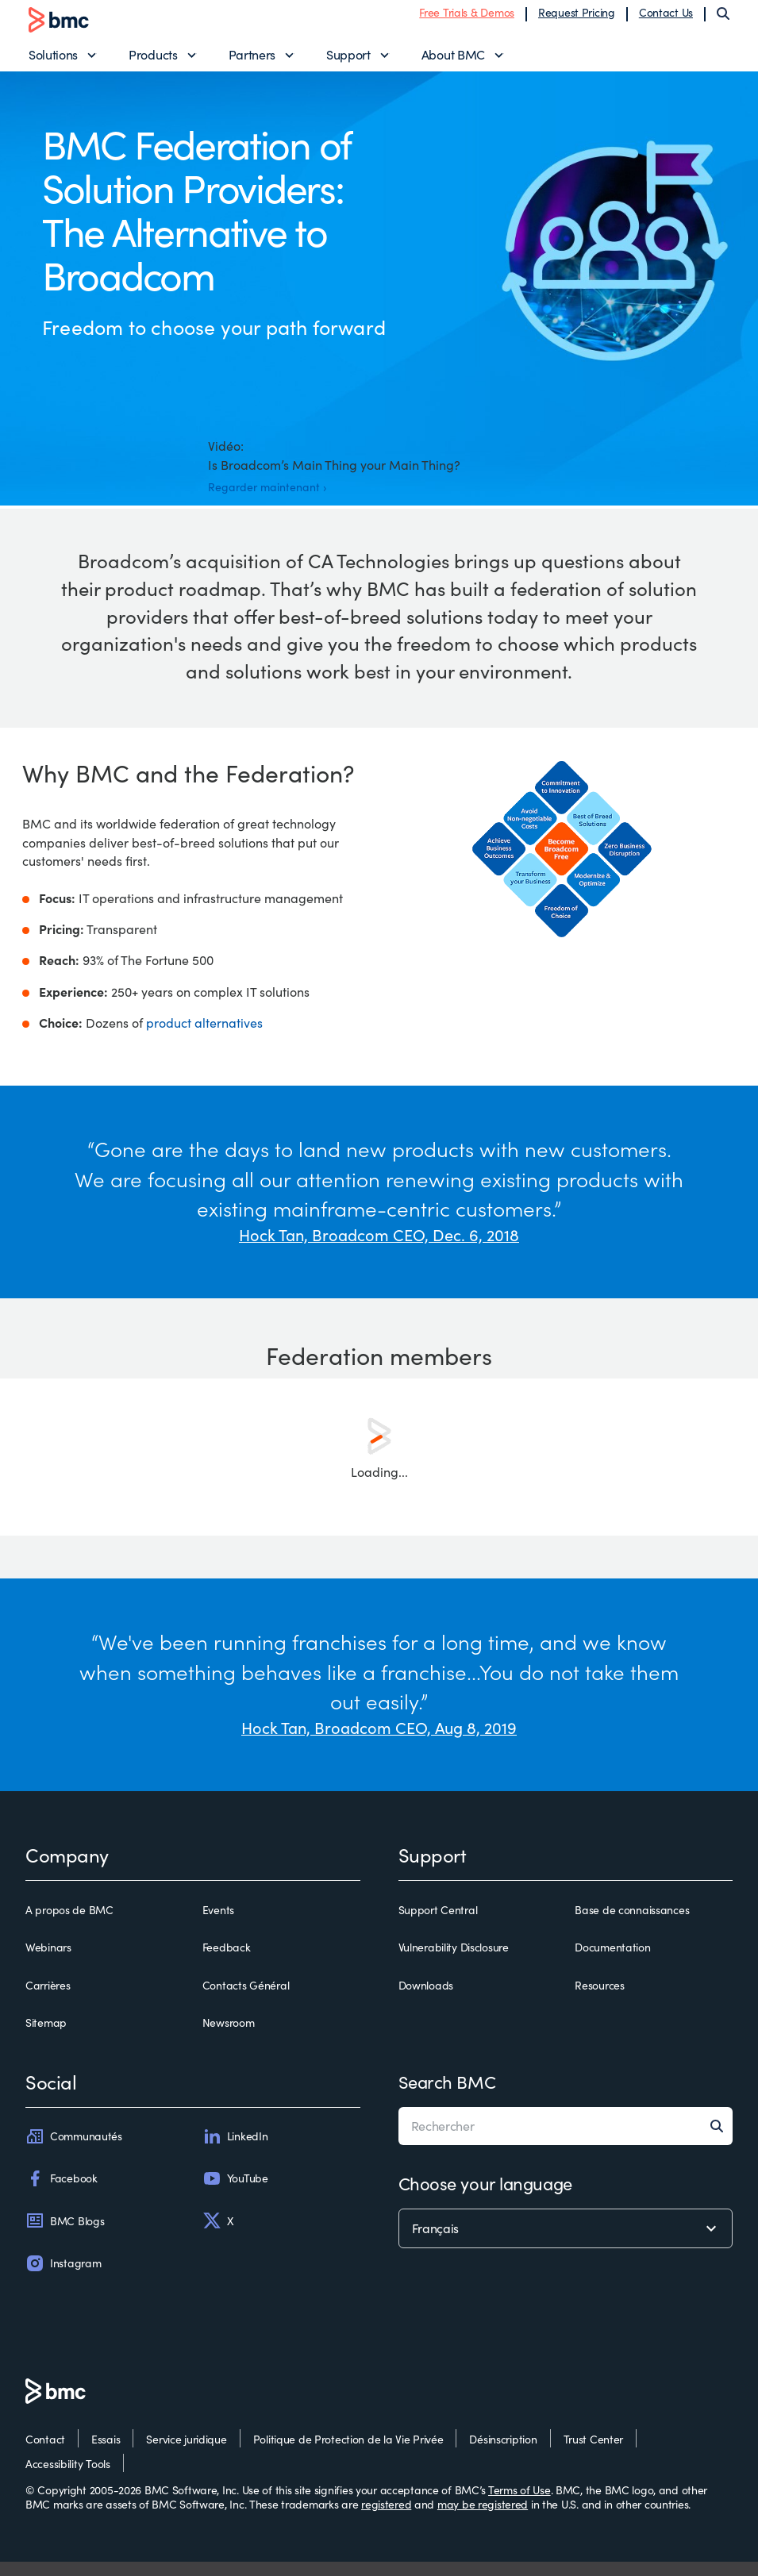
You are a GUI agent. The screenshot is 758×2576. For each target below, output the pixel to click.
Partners (252, 60)
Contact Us (666, 17)
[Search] (723, 19)
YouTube (235, 2192)
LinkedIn (235, 2150)
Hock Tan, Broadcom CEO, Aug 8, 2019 (379, 1741)
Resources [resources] (599, 2000)
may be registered (482, 2518)
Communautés (73, 2150)
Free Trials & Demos (466, 17)
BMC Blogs (64, 2235)
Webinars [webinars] (48, 1962)
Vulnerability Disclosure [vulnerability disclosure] (453, 1962)
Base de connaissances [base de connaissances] (632, 1924)
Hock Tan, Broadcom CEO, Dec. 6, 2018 (379, 1248)
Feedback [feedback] (226, 1962)
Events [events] (218, 1924)
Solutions (53, 60)
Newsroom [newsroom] (228, 2037)
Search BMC (447, 2096)
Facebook (61, 2192)
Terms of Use (519, 2504)
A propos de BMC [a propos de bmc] (69, 1924)
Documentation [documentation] (612, 1962)
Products (153, 60)
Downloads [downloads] (425, 2000)
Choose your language (485, 2197)
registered (386, 2518)
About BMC (453, 60)
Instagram (63, 2277)
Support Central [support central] (438, 1924)
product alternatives (204, 1036)
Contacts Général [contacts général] (246, 2000)
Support (348, 60)
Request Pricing (576, 17)
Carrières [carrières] (47, 2000)
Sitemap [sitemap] (46, 2037)
